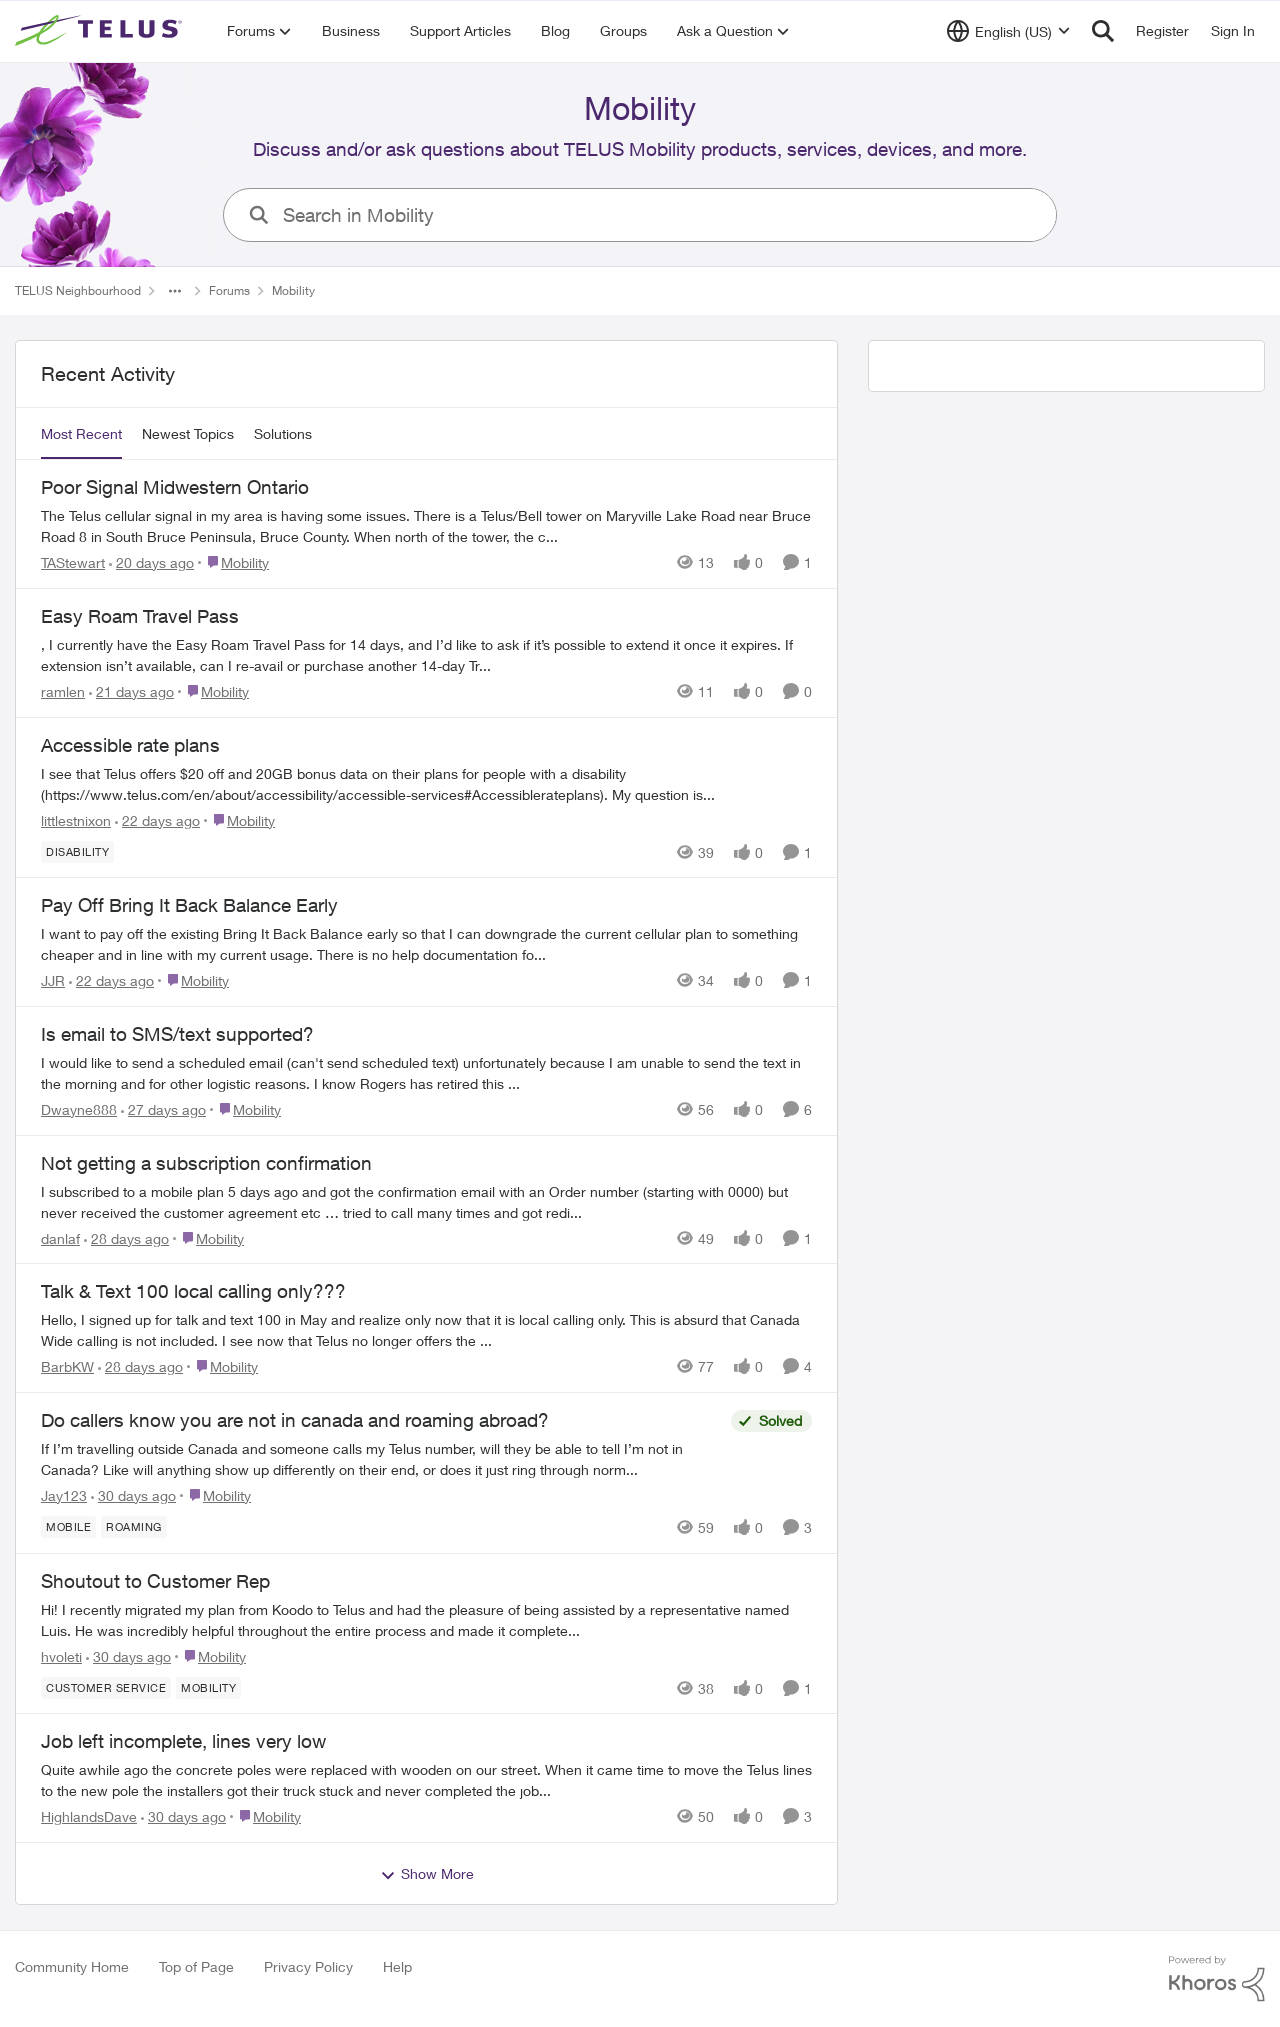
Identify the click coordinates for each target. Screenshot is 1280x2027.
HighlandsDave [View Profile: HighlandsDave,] (89, 1816)
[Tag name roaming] (134, 1527)
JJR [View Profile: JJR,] (53, 980)
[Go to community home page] (101, 31)
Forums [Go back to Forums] (229, 290)
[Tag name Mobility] (208, 1687)
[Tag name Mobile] (68, 1527)
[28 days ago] (126, 1237)
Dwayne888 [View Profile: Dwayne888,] (79, 1109)
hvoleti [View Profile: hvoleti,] (61, 1655)
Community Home (72, 1966)
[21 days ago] (131, 691)
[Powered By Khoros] (1217, 1979)
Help (397, 1966)
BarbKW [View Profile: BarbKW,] (67, 1366)
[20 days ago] (151, 562)
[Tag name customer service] (106, 1687)
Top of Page (196, 1966)
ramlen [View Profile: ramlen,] (63, 691)
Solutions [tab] (283, 433)
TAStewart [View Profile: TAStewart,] (73, 562)
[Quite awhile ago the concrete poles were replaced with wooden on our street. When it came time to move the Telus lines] (426, 1780)
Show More (427, 1874)
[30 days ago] (133, 1495)
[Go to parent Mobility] (233, 562)
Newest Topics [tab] (188, 433)
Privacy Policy (308, 1966)
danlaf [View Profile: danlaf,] (60, 1237)
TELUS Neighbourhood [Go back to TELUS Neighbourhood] (78, 290)
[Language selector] (1008, 31)
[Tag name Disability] (77, 851)
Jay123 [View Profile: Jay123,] (64, 1495)
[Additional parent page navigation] (175, 291)
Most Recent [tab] (81, 433)
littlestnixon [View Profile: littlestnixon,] (76, 819)
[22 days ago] (157, 819)
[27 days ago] (163, 1109)
